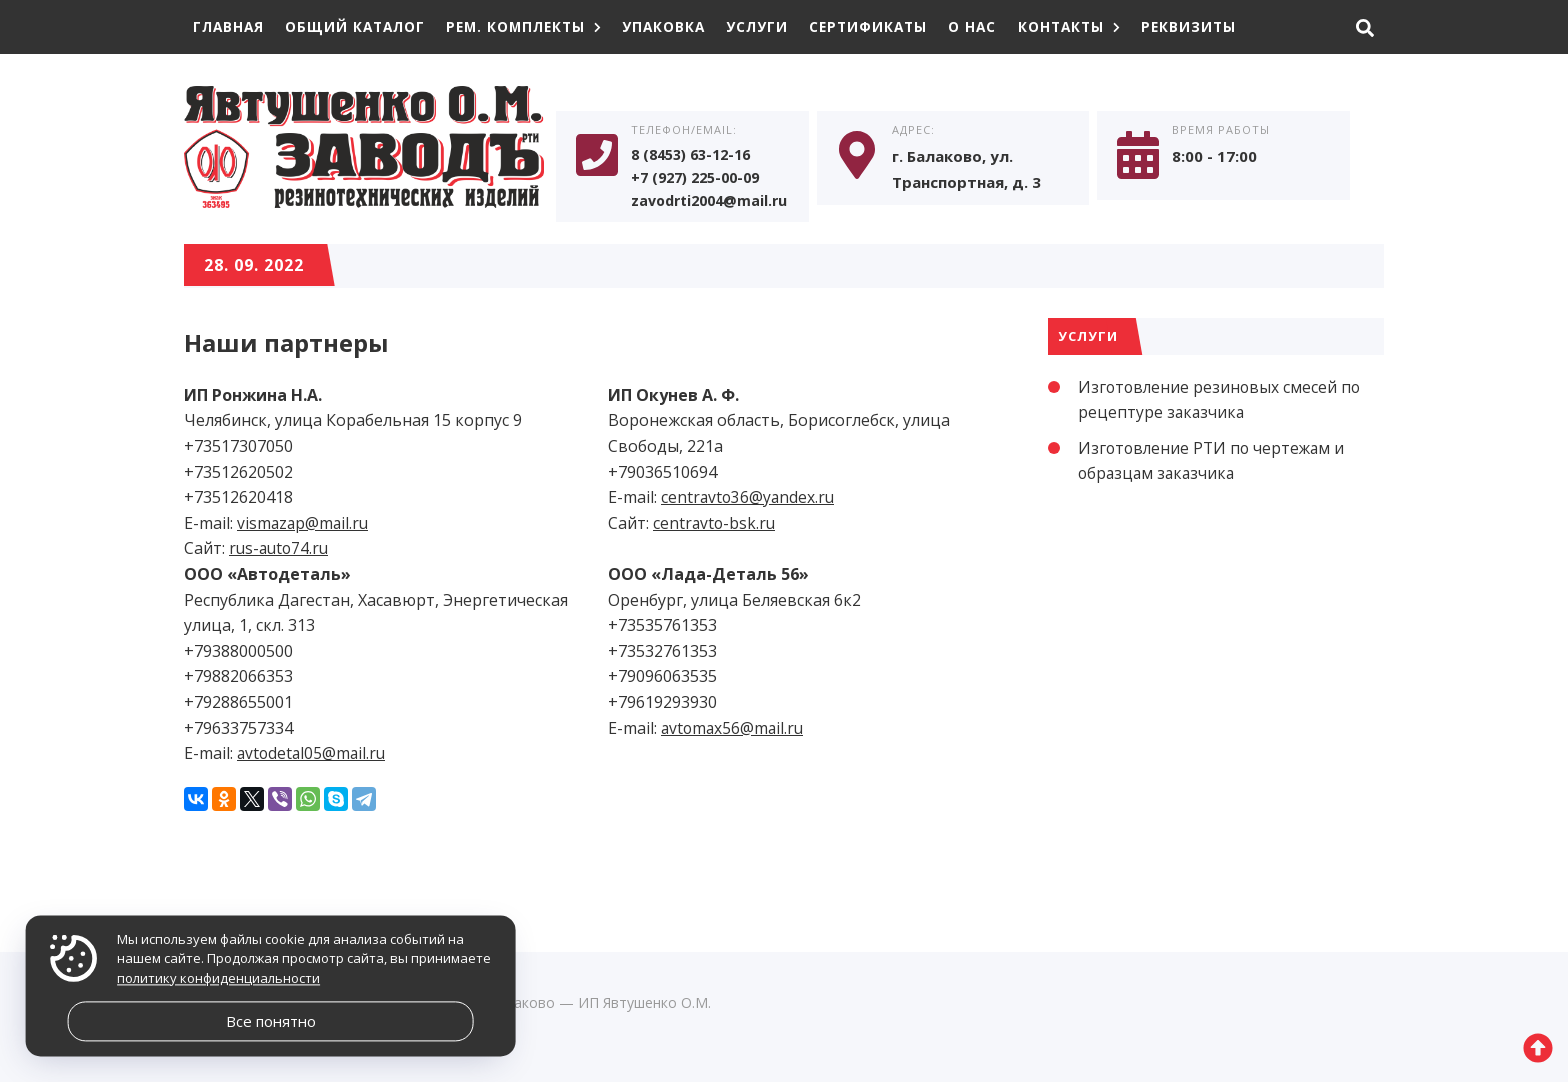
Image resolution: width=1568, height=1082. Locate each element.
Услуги (776, 26)
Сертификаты (891, 26)
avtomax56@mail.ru (734, 732)
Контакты (1097, 26)
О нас (998, 26)
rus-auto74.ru (281, 553)
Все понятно (271, 1021)
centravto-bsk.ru (715, 527)
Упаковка (680, 26)
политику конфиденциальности (218, 978)
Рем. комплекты (535, 26)
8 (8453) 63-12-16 (696, 157)
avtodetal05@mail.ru (313, 758)
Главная (230, 26)
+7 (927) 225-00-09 (701, 181)
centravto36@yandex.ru (749, 502)
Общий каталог (361, 26)
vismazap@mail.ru (304, 527)
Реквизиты (1220, 26)
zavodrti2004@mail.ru (714, 205)
